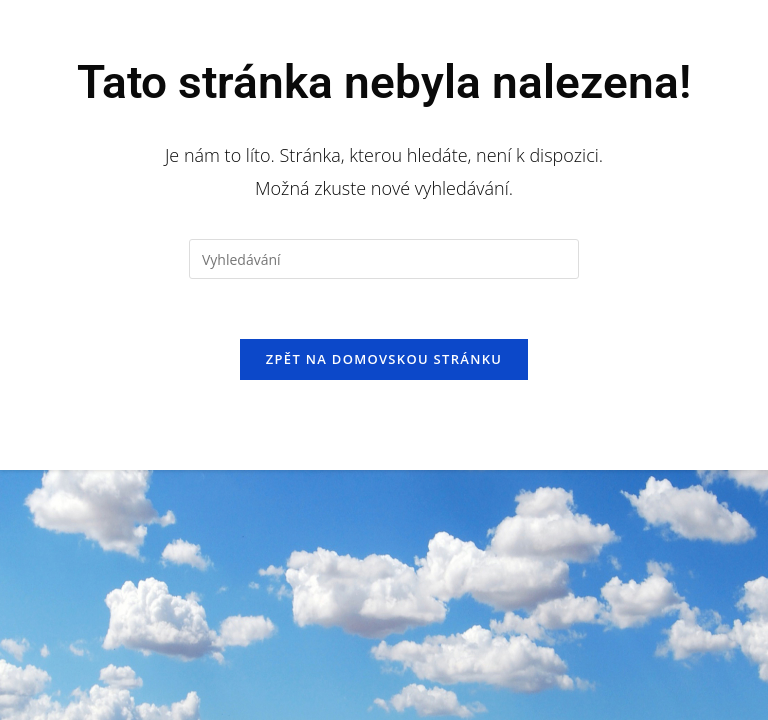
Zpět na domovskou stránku (384, 359)
